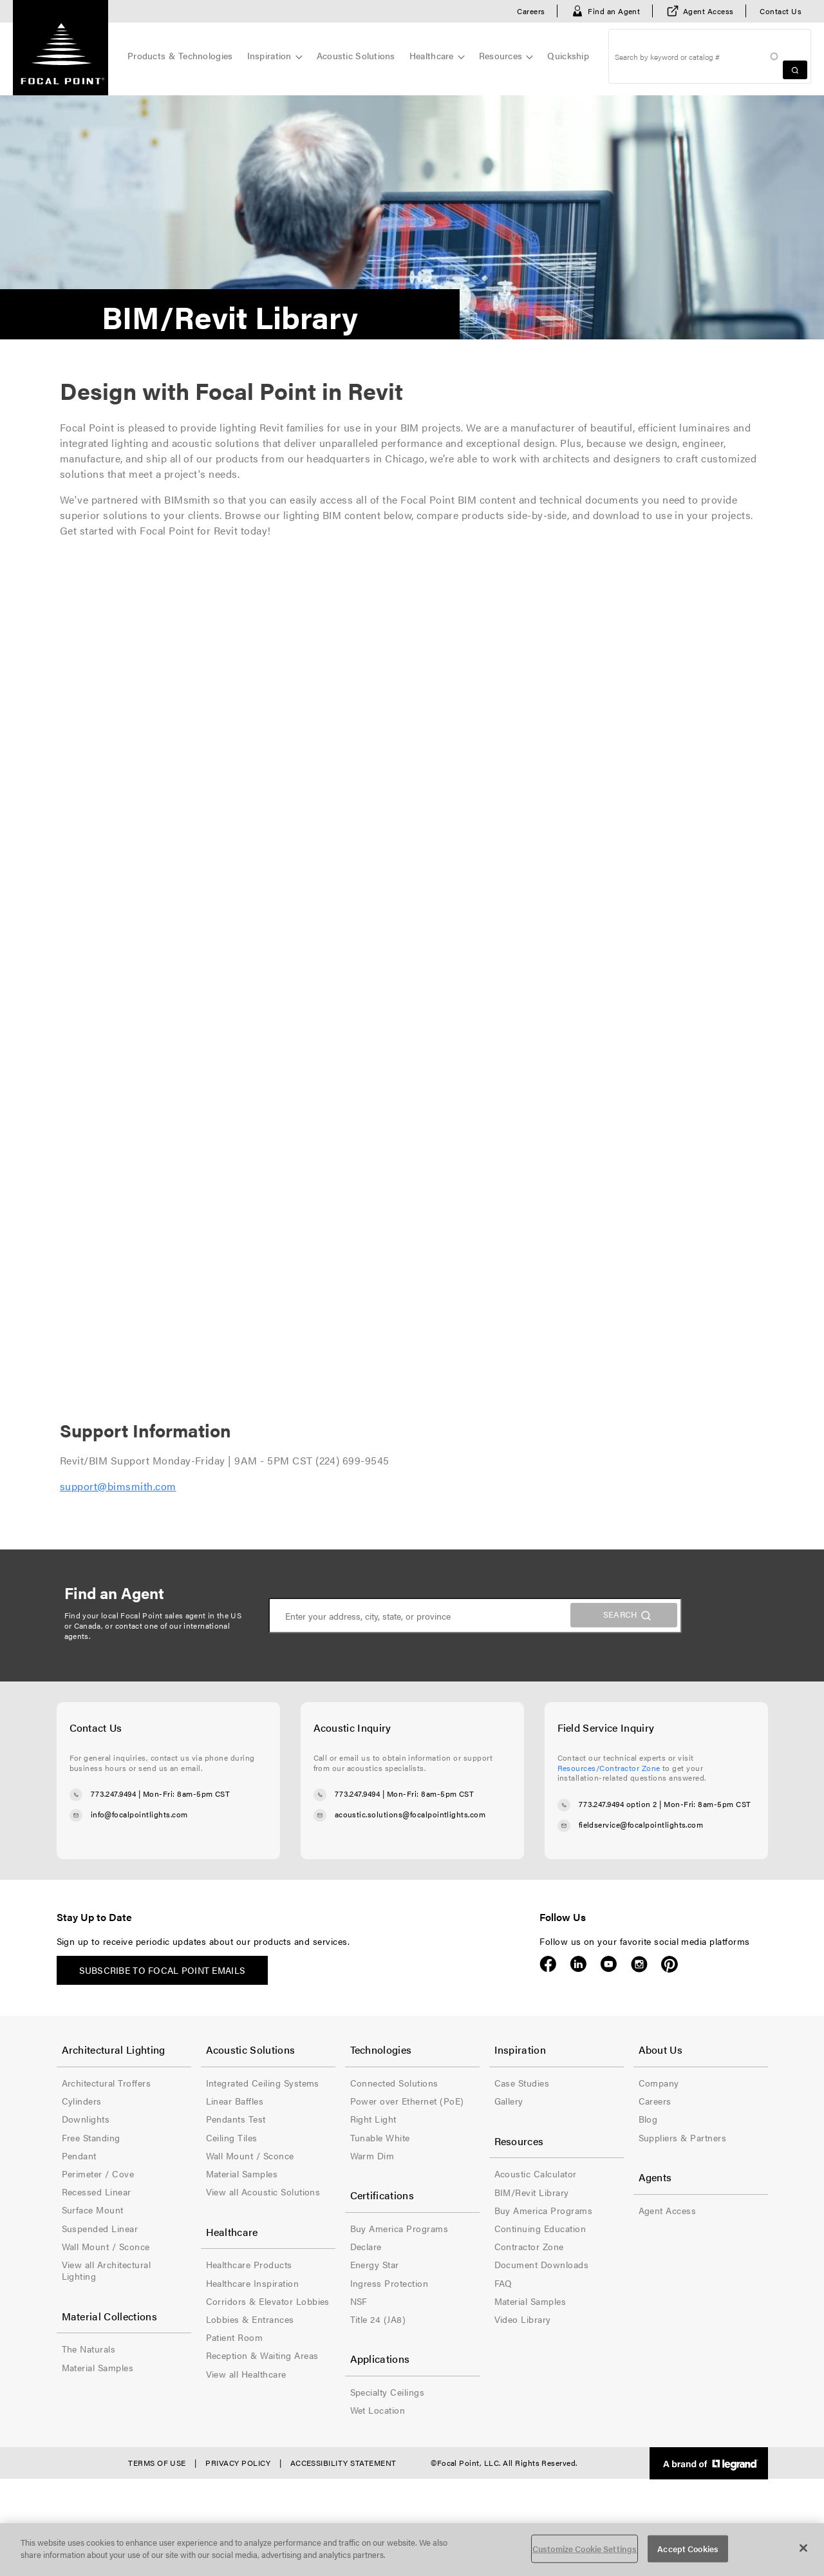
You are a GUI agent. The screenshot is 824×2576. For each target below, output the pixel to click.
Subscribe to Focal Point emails (162, 1970)
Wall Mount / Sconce (106, 2246)
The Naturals (89, 2348)
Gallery (508, 2100)
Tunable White (380, 2137)
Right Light (373, 2118)
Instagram (639, 1964)
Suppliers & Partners (683, 2137)
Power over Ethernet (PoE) (407, 2100)
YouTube (608, 1964)
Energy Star (374, 2264)
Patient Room (234, 2337)
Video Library (522, 2319)
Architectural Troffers (106, 2082)
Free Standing (91, 2137)
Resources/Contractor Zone (608, 1768)
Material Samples (98, 2367)
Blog (648, 2118)
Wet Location (378, 2409)
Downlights (86, 2118)
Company (659, 2082)
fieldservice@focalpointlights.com (641, 1824)
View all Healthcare (246, 2373)
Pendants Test (236, 2118)
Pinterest (669, 1964)
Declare (366, 2246)
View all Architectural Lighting (106, 2270)
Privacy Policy (237, 2462)
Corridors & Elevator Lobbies (268, 2301)
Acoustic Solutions (356, 55)
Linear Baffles (235, 2100)
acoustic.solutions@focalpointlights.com (410, 1814)
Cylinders (82, 2100)
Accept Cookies (687, 2549)
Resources (501, 55)
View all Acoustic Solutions (263, 2191)
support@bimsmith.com (118, 1486)
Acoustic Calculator (535, 2173)
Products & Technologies (179, 55)
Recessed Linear (96, 2191)
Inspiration (269, 55)
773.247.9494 (113, 1793)
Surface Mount (93, 2209)
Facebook (548, 1964)
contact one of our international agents (147, 1631)
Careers (531, 11)
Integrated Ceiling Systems (262, 2082)
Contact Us (780, 11)
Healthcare (431, 55)
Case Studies (522, 2082)
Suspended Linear (100, 2228)
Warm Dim (372, 2155)
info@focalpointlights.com (139, 1814)
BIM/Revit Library (531, 2192)
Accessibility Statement (343, 2462)
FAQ (503, 2283)
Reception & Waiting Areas (262, 2355)
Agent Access (708, 11)
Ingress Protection (389, 2283)
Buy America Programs (399, 2228)
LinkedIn (578, 1964)
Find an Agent (614, 11)
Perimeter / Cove (98, 2173)
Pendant (79, 2155)
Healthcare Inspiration (252, 2283)
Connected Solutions (394, 2082)
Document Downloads (541, 2264)
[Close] (803, 2547)
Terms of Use (157, 2462)
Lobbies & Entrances (250, 2319)
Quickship (568, 55)
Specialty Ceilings (387, 2391)
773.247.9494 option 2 (618, 1804)
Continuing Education (540, 2228)
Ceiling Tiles (232, 2137)
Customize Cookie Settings (584, 2549)
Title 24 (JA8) (378, 2319)
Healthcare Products (249, 2264)
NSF (359, 2301)
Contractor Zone (529, 2246)
